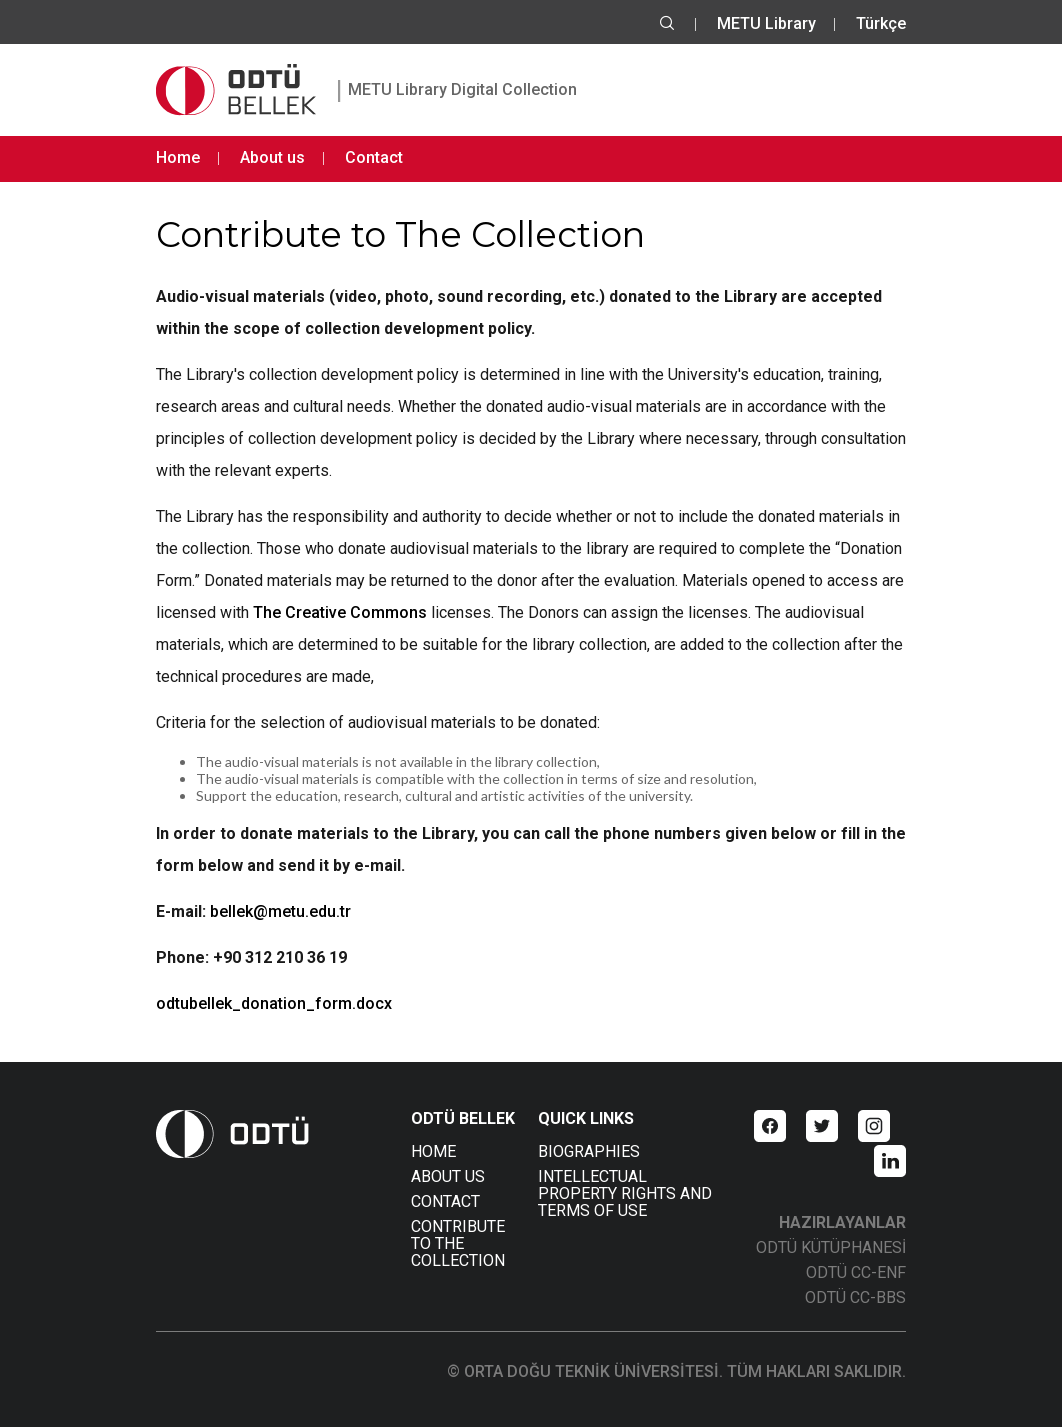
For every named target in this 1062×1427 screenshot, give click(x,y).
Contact (374, 157)
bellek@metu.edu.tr (280, 911)
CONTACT (445, 1201)
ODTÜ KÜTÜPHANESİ (831, 1247)
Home (178, 157)
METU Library (766, 23)
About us (272, 157)
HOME (433, 1151)
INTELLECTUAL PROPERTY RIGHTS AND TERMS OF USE (625, 1193)
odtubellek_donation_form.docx (274, 1003)
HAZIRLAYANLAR (842, 1222)
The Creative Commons (340, 612)
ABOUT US (448, 1176)
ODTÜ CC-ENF (856, 1272)
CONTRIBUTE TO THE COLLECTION (458, 1243)
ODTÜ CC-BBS (855, 1297)
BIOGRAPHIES (589, 1151)
